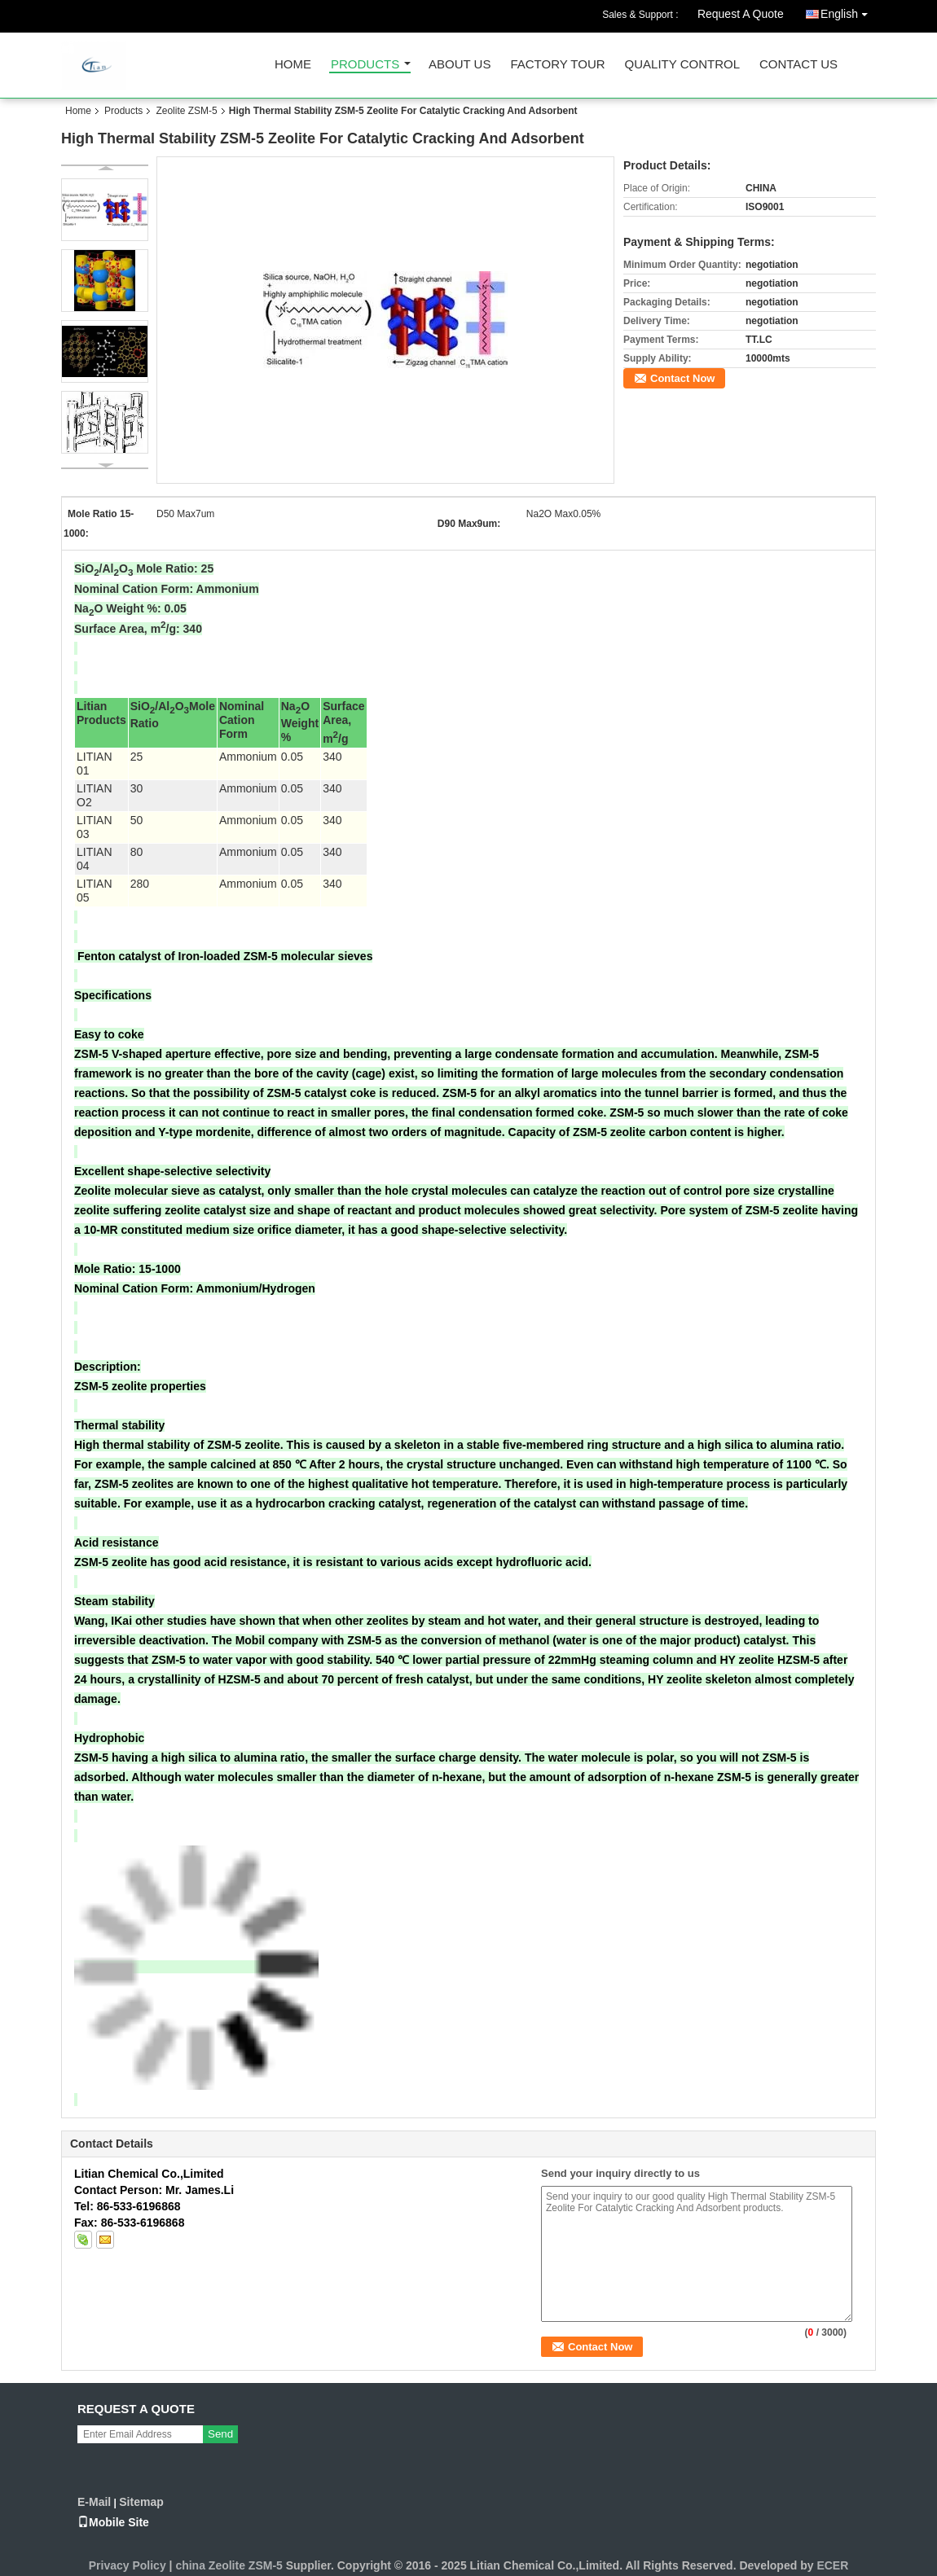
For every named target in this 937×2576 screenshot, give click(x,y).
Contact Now (682, 378)
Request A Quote (740, 13)
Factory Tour (557, 65)
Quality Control (682, 65)
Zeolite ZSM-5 (186, 110)
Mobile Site (113, 2522)
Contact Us (798, 65)
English (848, 11)
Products (365, 65)
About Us (459, 65)
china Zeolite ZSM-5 (228, 2565)
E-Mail (94, 2501)
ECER (832, 2565)
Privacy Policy (127, 2565)
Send (220, 2434)
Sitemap (141, 2501)
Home (293, 65)
